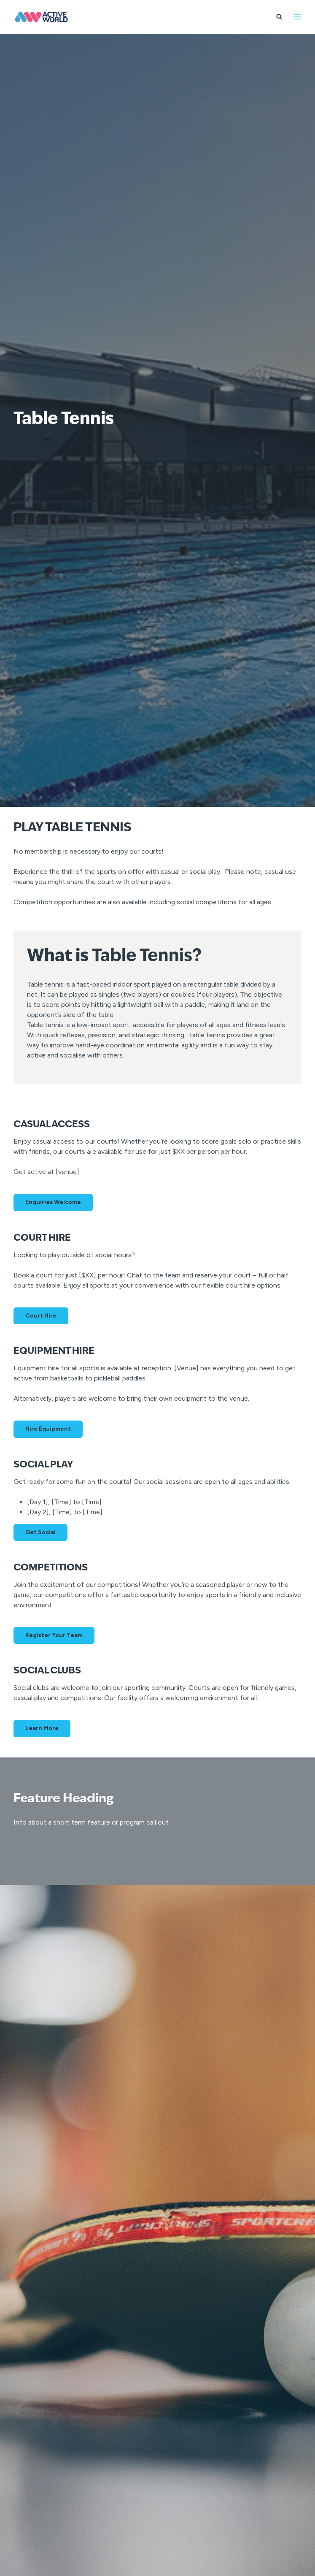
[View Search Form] (279, 17)
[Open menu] (297, 16)
